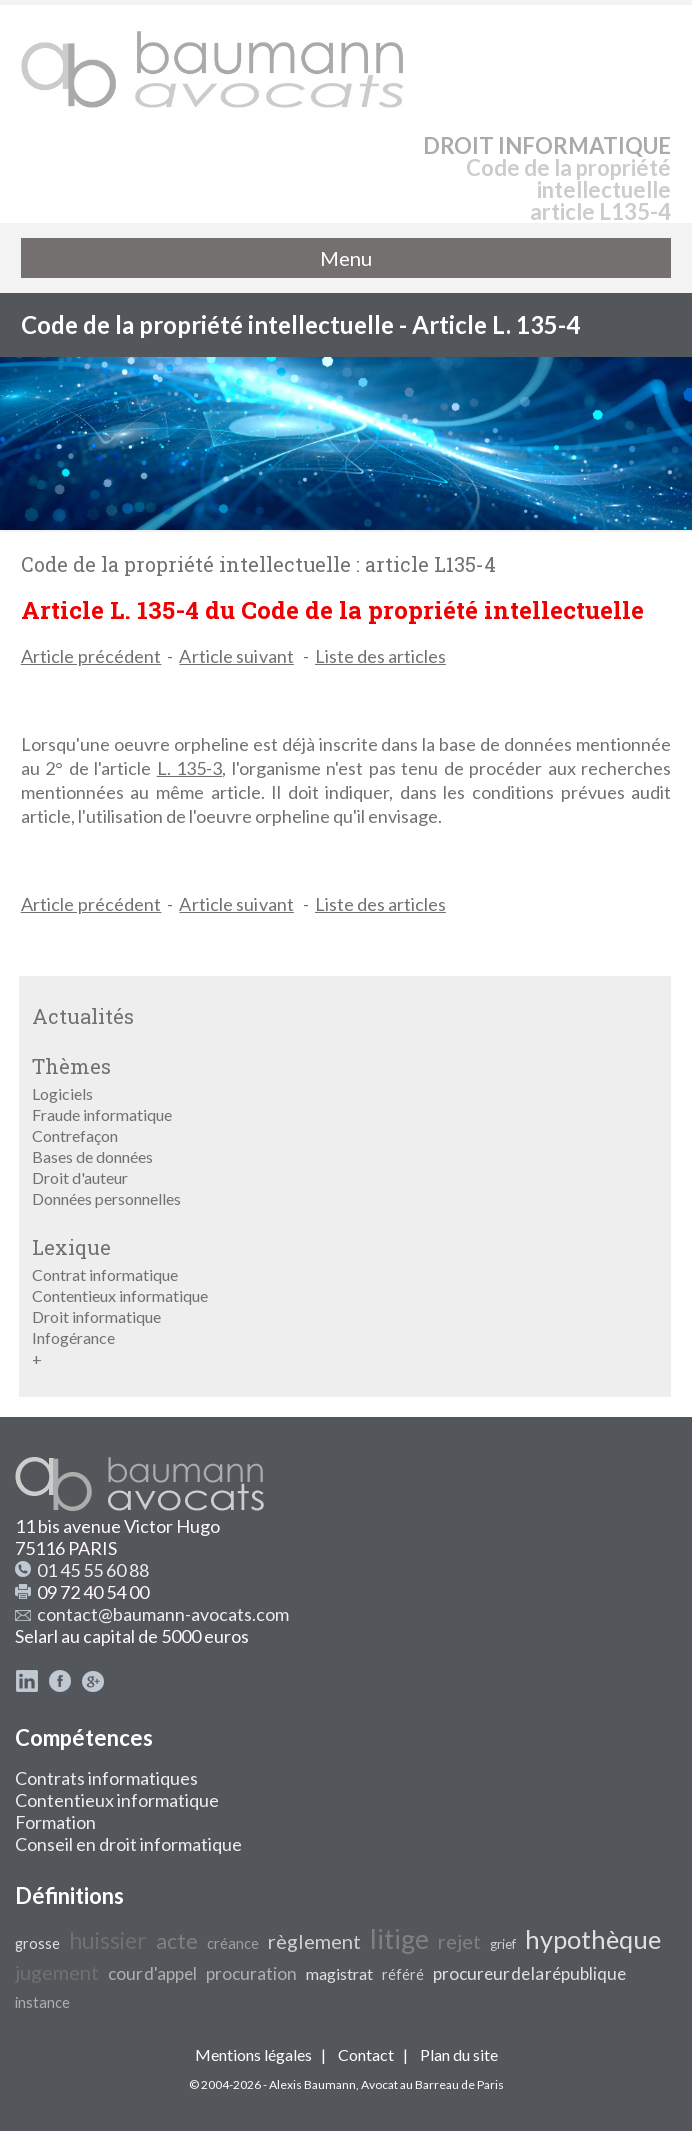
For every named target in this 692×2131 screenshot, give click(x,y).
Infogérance (73, 1337)
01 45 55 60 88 (93, 1570)
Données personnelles (106, 1198)
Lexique (71, 1247)
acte (177, 1941)
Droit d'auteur (80, 1177)
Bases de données (92, 1156)
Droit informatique (96, 1316)
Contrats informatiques (106, 1778)
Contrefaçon (75, 1135)
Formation (55, 1822)
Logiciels (62, 1093)
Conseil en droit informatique (128, 1844)
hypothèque (593, 1939)
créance (233, 1943)
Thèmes (71, 1066)
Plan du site (459, 2054)
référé (403, 1974)
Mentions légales (253, 2054)
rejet (459, 1941)
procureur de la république (529, 1973)
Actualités (83, 1016)
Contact (366, 2054)
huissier (108, 1940)
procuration (251, 1973)
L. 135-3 (190, 768)
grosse (37, 1943)
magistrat (339, 1973)
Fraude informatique (102, 1114)
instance (42, 2002)
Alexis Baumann (312, 2084)
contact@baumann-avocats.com (163, 1614)
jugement (57, 1972)
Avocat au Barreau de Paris (432, 2084)
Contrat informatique (105, 1274)
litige (399, 1939)
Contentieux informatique (120, 1295)
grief (503, 1944)
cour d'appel (152, 1973)
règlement (314, 1941)
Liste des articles (380, 656)
